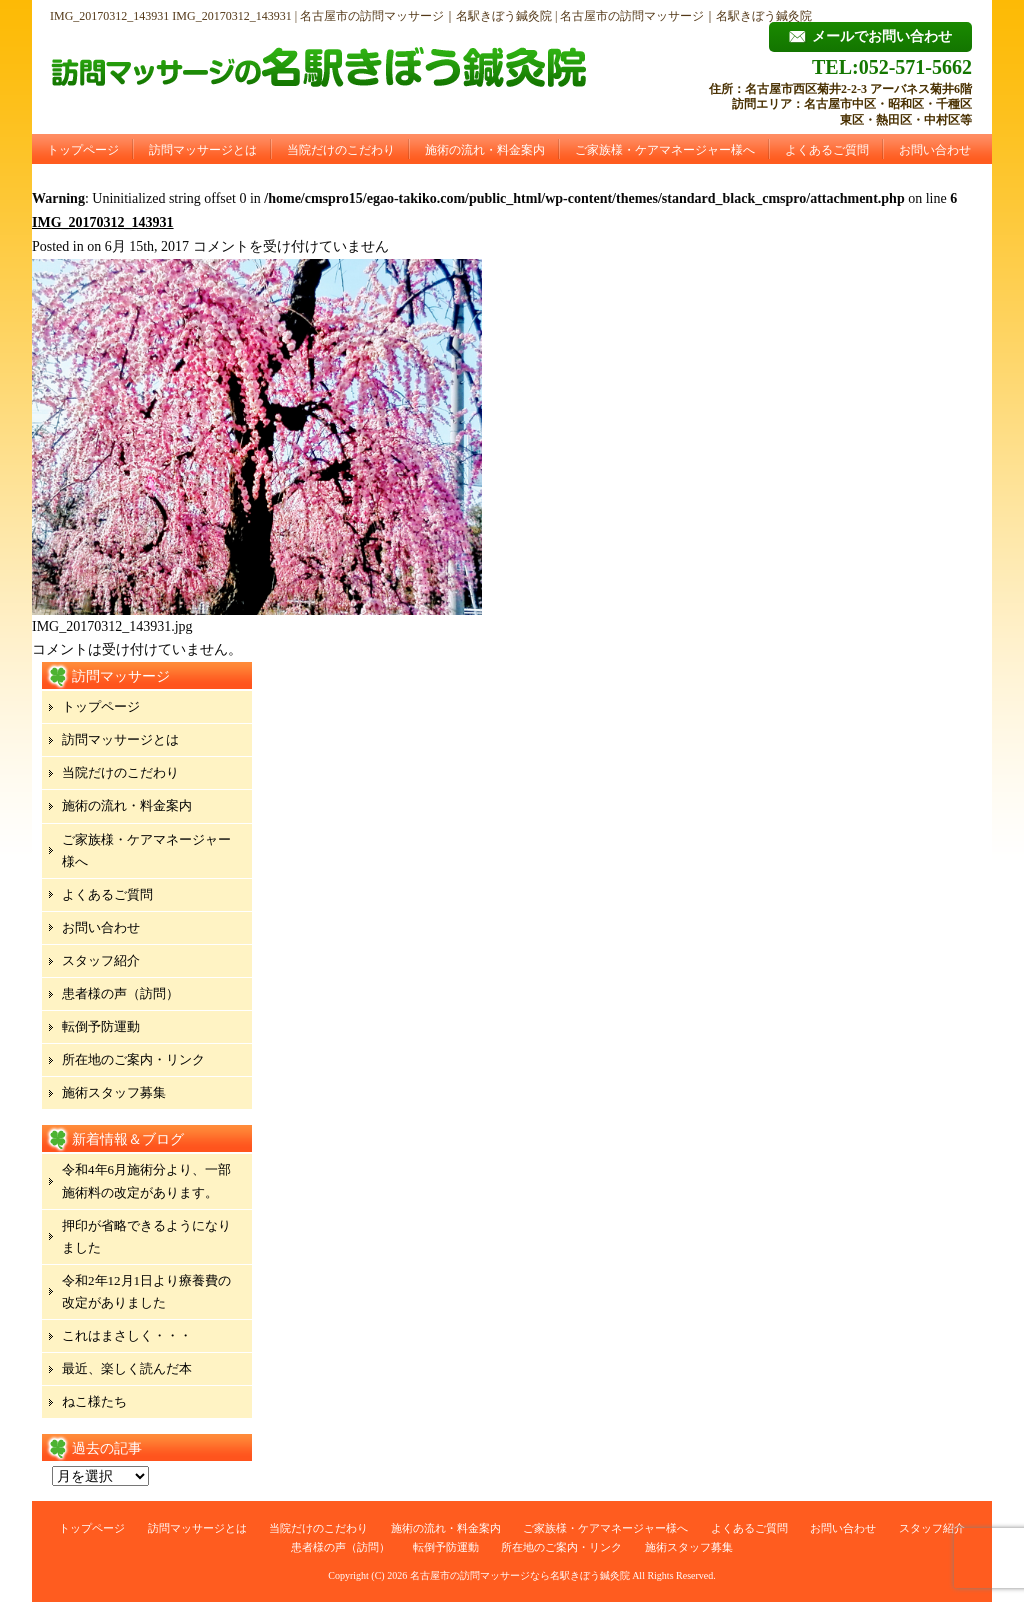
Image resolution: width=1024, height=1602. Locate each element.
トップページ (83, 150)
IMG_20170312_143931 (103, 222)
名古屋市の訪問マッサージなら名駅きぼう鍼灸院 (520, 1575)
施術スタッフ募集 (114, 1092)
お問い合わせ (935, 150)
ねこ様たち (94, 1401)
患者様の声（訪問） (120, 993)
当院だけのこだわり (341, 150)
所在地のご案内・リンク (133, 1059)
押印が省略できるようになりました (146, 1236)
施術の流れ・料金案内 (485, 150)
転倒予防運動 (101, 1026)
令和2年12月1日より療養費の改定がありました (146, 1291)
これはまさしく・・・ (127, 1335)
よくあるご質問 (827, 150)
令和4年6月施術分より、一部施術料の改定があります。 (146, 1180)
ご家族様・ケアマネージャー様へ (665, 150)
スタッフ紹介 (101, 960)
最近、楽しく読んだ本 (127, 1368)
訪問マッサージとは (203, 150)
